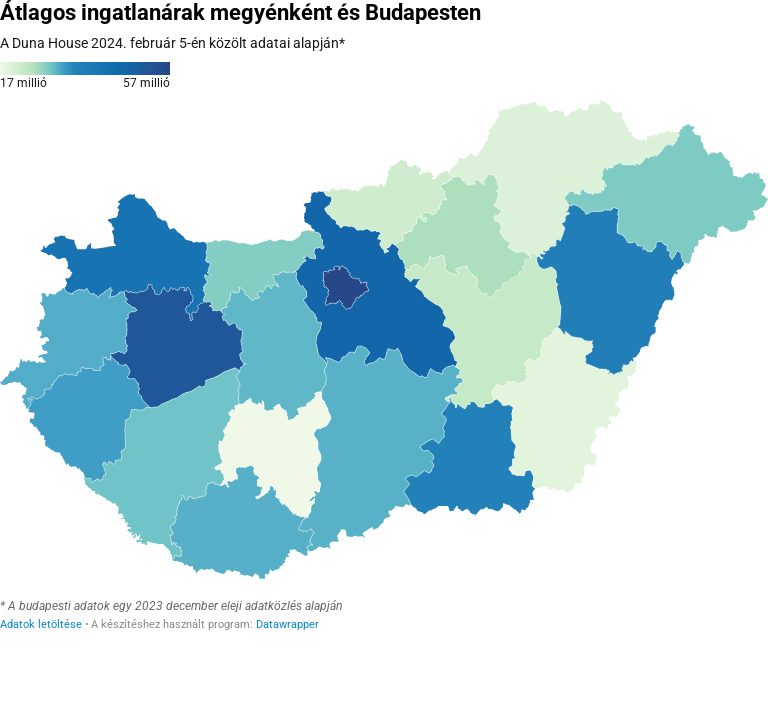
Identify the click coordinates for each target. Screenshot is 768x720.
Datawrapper (287, 624)
